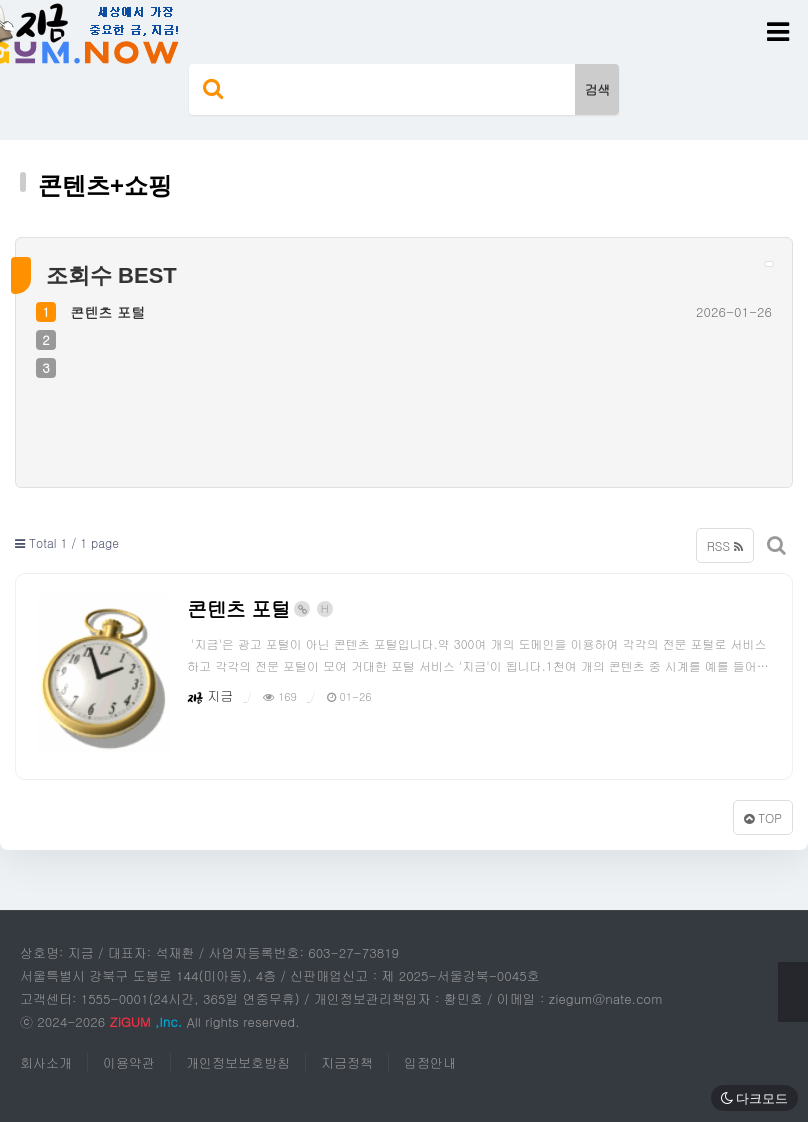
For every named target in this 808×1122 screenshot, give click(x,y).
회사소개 (46, 1062)
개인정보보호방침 (238, 1062)
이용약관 (129, 1062)
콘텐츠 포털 (107, 312)
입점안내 (430, 1062)
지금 (210, 695)
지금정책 (347, 1062)
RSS (725, 545)
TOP (763, 817)
